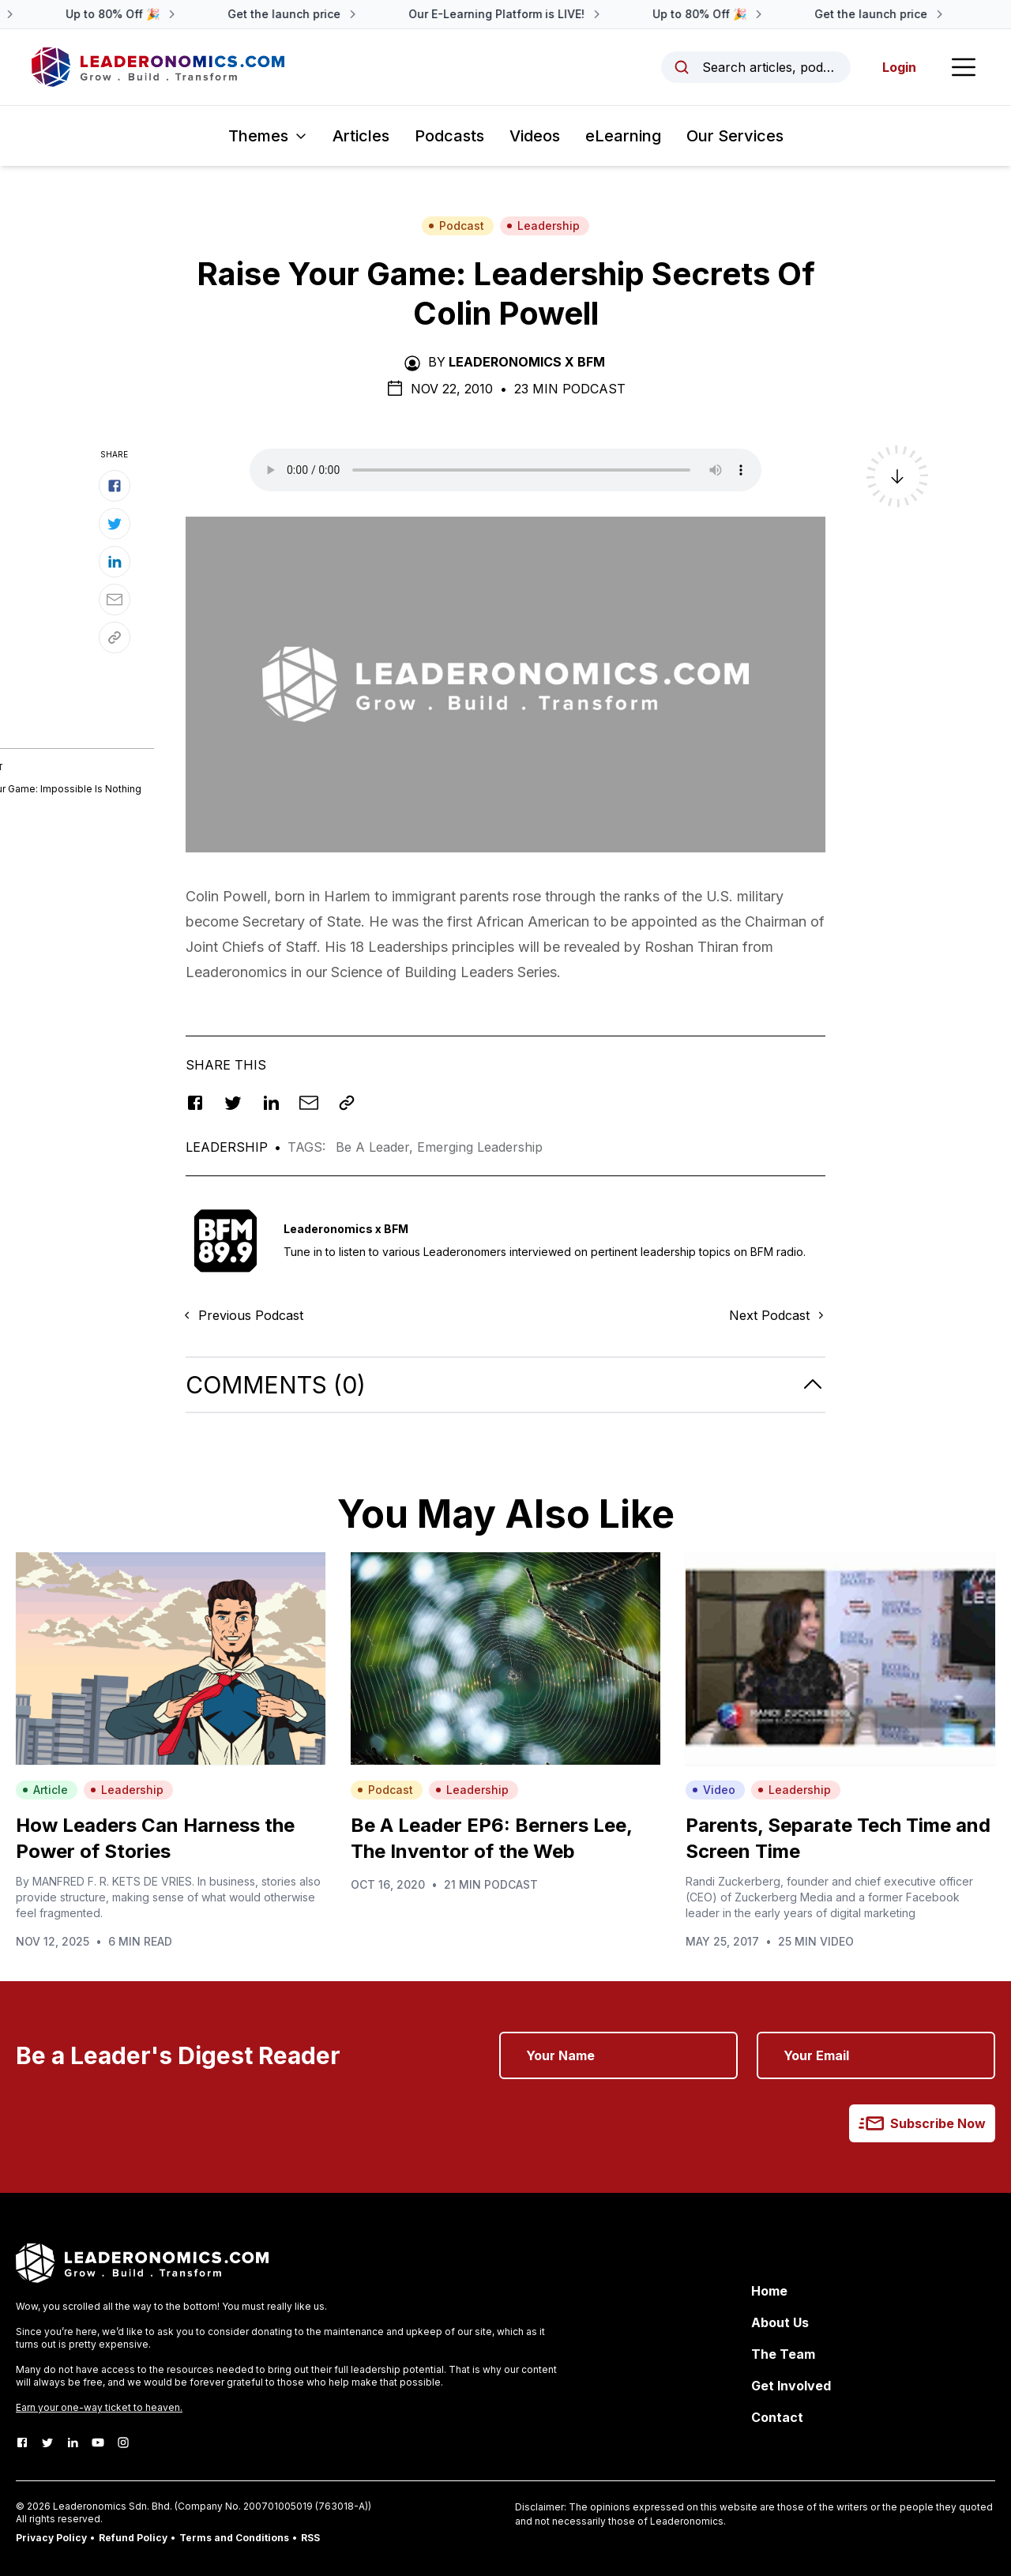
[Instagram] (123, 2442)
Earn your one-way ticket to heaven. (99, 2407)
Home (769, 2291)
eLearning (623, 135)
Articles (361, 135)
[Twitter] (47, 2442)
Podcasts (449, 135)
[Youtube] (98, 2442)
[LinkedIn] (72, 2442)
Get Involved (791, 2386)
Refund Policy (133, 2538)
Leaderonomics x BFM (527, 362)
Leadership (543, 225)
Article (45, 1789)
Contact (777, 2417)
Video (713, 1789)
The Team (783, 2354)
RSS (310, 2538)
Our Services (735, 135)
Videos (534, 135)
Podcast (456, 225)
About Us (780, 2322)
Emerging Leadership (480, 1147)
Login (899, 67)
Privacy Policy (51, 2538)
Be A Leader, (376, 1147)
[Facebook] (22, 2442)
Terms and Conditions (234, 2538)
